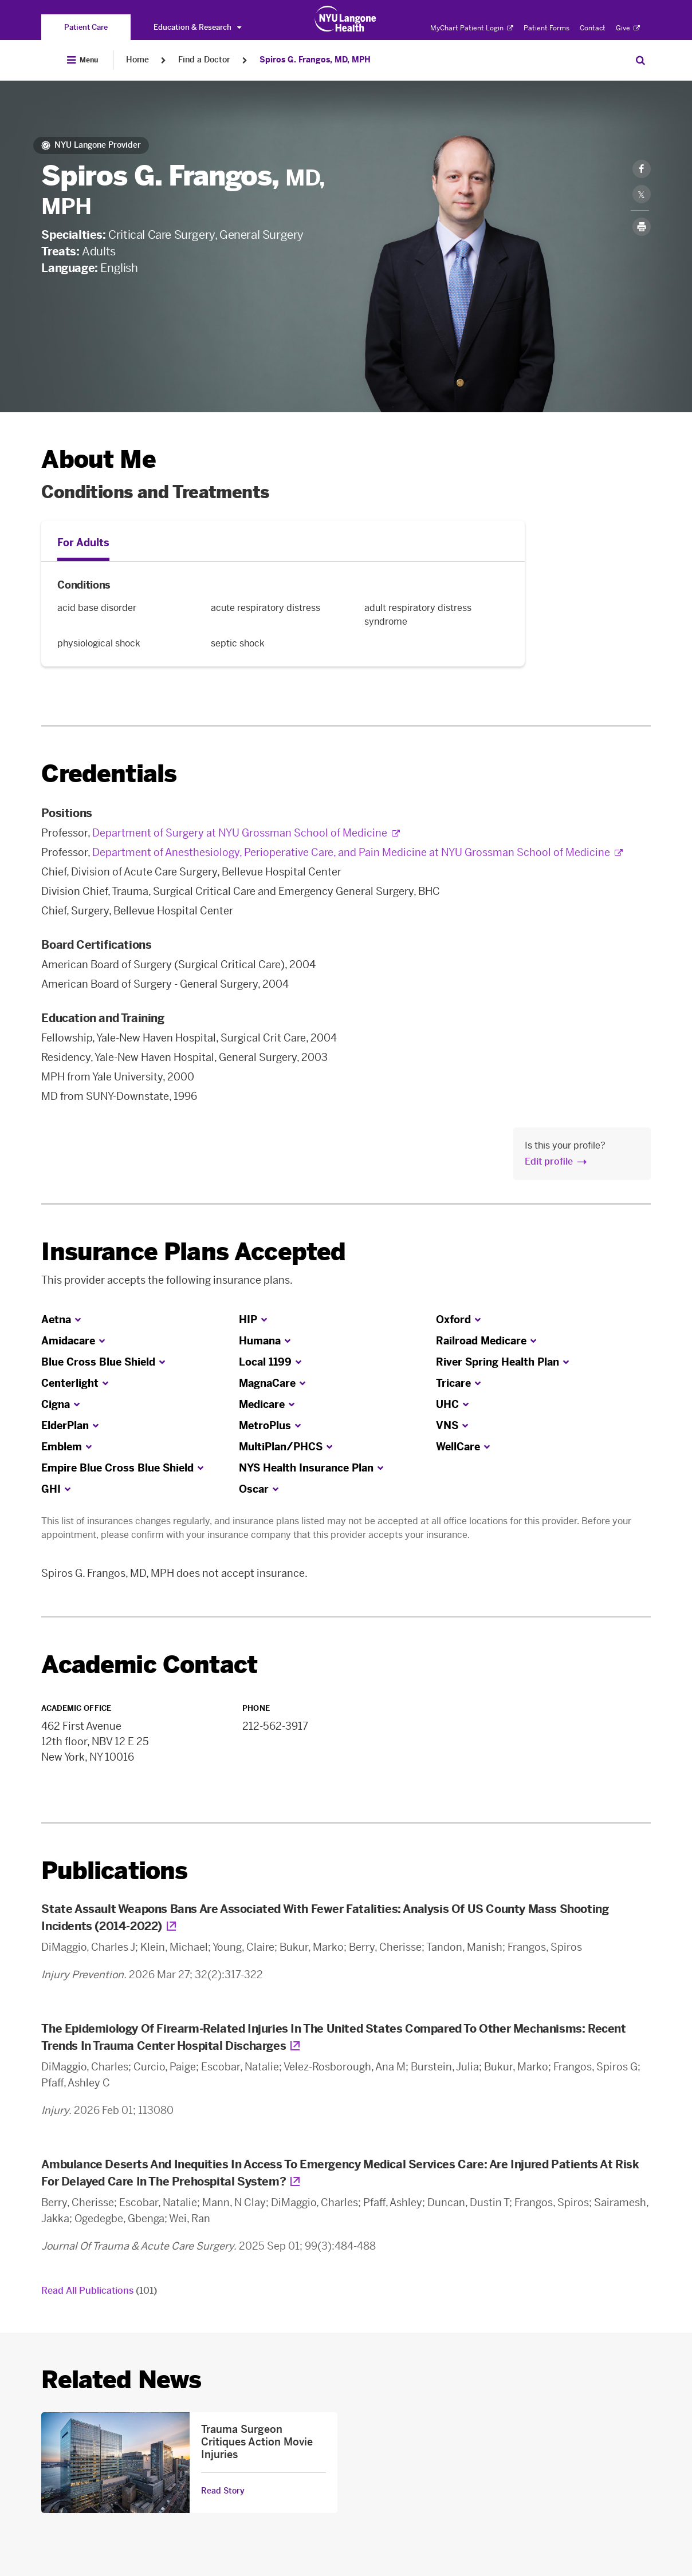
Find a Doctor (204, 60)
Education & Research (197, 27)
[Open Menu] (82, 60)
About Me (98, 459)
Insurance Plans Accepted (193, 1252)
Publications (114, 1870)
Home (137, 60)
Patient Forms (546, 28)
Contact (593, 28)
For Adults (83, 542)
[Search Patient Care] (640, 60)
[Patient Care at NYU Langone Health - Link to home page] (346, 19)
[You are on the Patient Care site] (86, 27)
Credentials (108, 773)
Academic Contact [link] (149, 1665)
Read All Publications (99, 2290)
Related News (121, 2379)
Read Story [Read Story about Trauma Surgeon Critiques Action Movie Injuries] (223, 2491)
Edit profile (549, 1161)
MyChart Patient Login (471, 28)
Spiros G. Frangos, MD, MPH (315, 60)
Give (628, 28)
